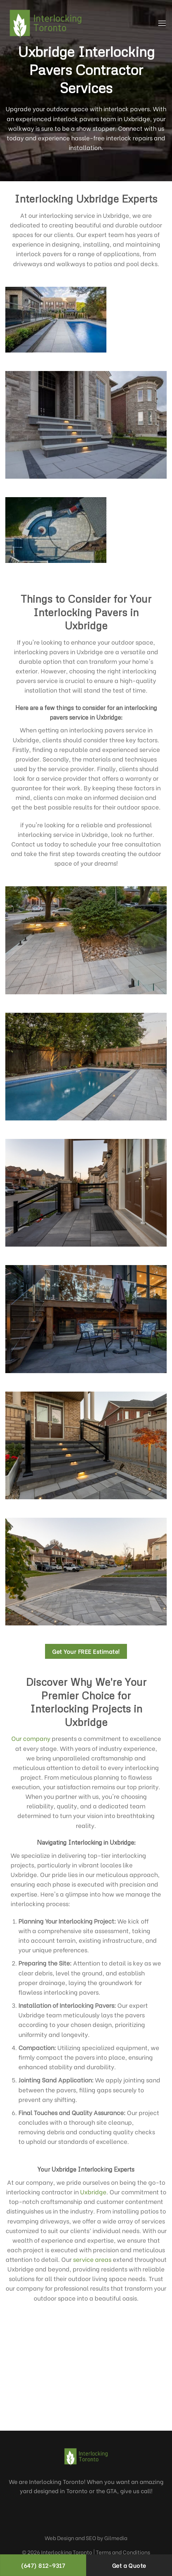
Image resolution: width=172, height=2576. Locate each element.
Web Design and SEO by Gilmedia (86, 2538)
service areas (92, 2259)
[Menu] (162, 23)
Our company (30, 1738)
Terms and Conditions (123, 2552)
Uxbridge (93, 2191)
